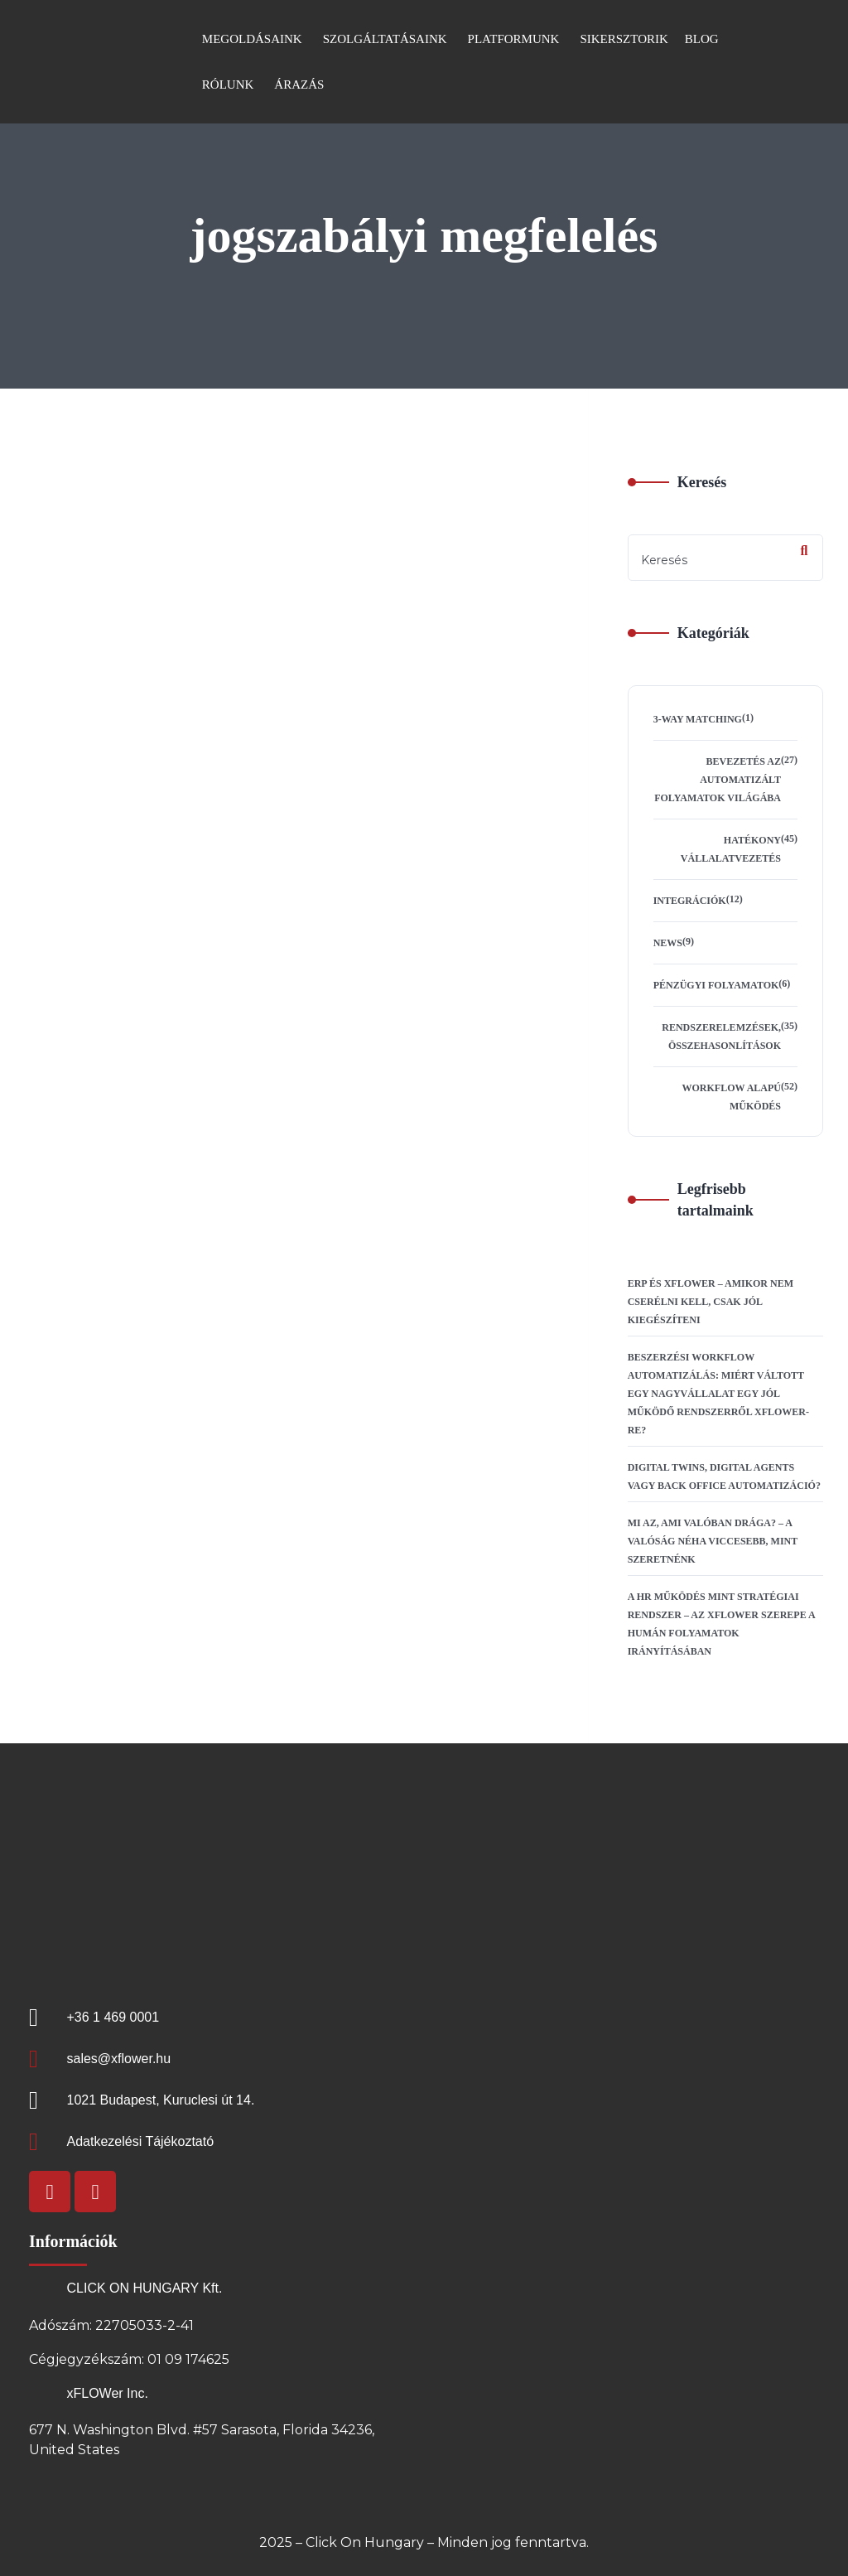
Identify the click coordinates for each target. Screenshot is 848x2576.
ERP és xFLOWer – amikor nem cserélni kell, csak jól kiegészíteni (710, 1302)
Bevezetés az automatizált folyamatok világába (717, 780)
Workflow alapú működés (731, 1097)
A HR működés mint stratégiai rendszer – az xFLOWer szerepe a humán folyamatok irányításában (721, 1624)
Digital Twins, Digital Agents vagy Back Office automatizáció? (724, 1476)
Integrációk (689, 900)
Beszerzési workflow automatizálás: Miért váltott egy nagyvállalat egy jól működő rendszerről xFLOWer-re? (718, 1393)
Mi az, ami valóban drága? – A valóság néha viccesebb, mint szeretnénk (712, 1541)
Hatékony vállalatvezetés (731, 849)
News (667, 943)
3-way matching (697, 719)
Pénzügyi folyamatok (716, 985)
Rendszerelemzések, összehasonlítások (721, 1036)
